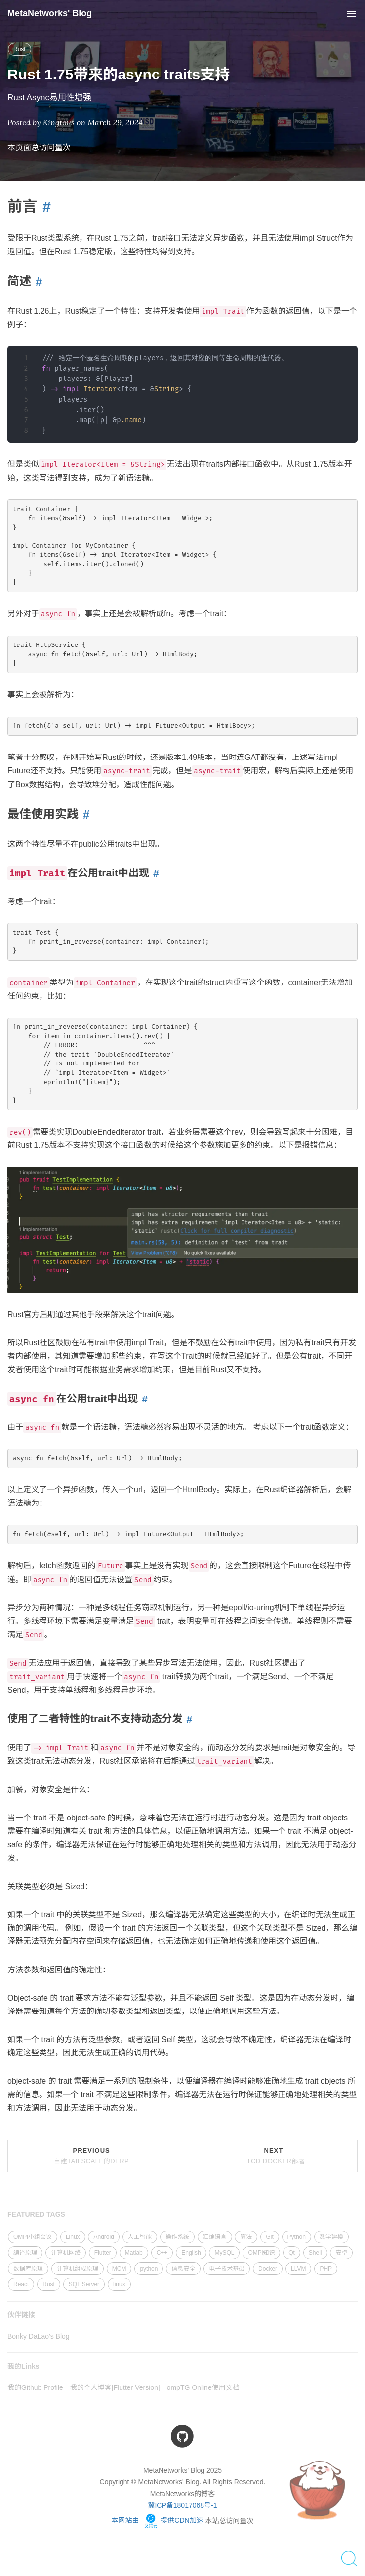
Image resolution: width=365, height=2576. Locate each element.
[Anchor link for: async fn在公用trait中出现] (143, 1398)
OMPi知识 (261, 2252)
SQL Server (84, 2284)
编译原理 (25, 2252)
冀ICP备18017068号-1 (182, 2505)
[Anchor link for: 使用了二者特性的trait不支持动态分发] (188, 1718)
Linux (73, 2237)
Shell (315, 2252)
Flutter (102, 2252)
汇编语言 (215, 2237)
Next (273, 2156)
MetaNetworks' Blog (49, 13)
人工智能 (140, 2237)
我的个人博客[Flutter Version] (115, 2387)
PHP (326, 2268)
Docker (267, 2268)
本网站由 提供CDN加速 (157, 2520)
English (191, 2252)
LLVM (298, 2268)
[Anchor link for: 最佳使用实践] (84, 814)
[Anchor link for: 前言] (44, 206)
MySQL (224, 2252)
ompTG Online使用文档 (203, 2387)
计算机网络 (66, 2252)
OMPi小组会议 (32, 2237)
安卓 (341, 2252)
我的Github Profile (35, 2387)
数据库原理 (28, 2268)
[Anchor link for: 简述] (36, 281)
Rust (19, 49)
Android (103, 2237)
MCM (119, 2268)
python (149, 2268)
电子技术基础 (226, 2268)
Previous (91, 2156)
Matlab (134, 2252)
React (21, 2284)
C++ (162, 2252)
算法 (246, 2237)
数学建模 (331, 2237)
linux (119, 2284)
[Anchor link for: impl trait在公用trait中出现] (154, 873)
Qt (291, 2252)
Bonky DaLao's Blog (38, 2336)
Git (269, 2237)
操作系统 (177, 2237)
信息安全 (183, 2268)
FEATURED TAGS (36, 2214)
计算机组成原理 (77, 2268)
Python (296, 2237)
